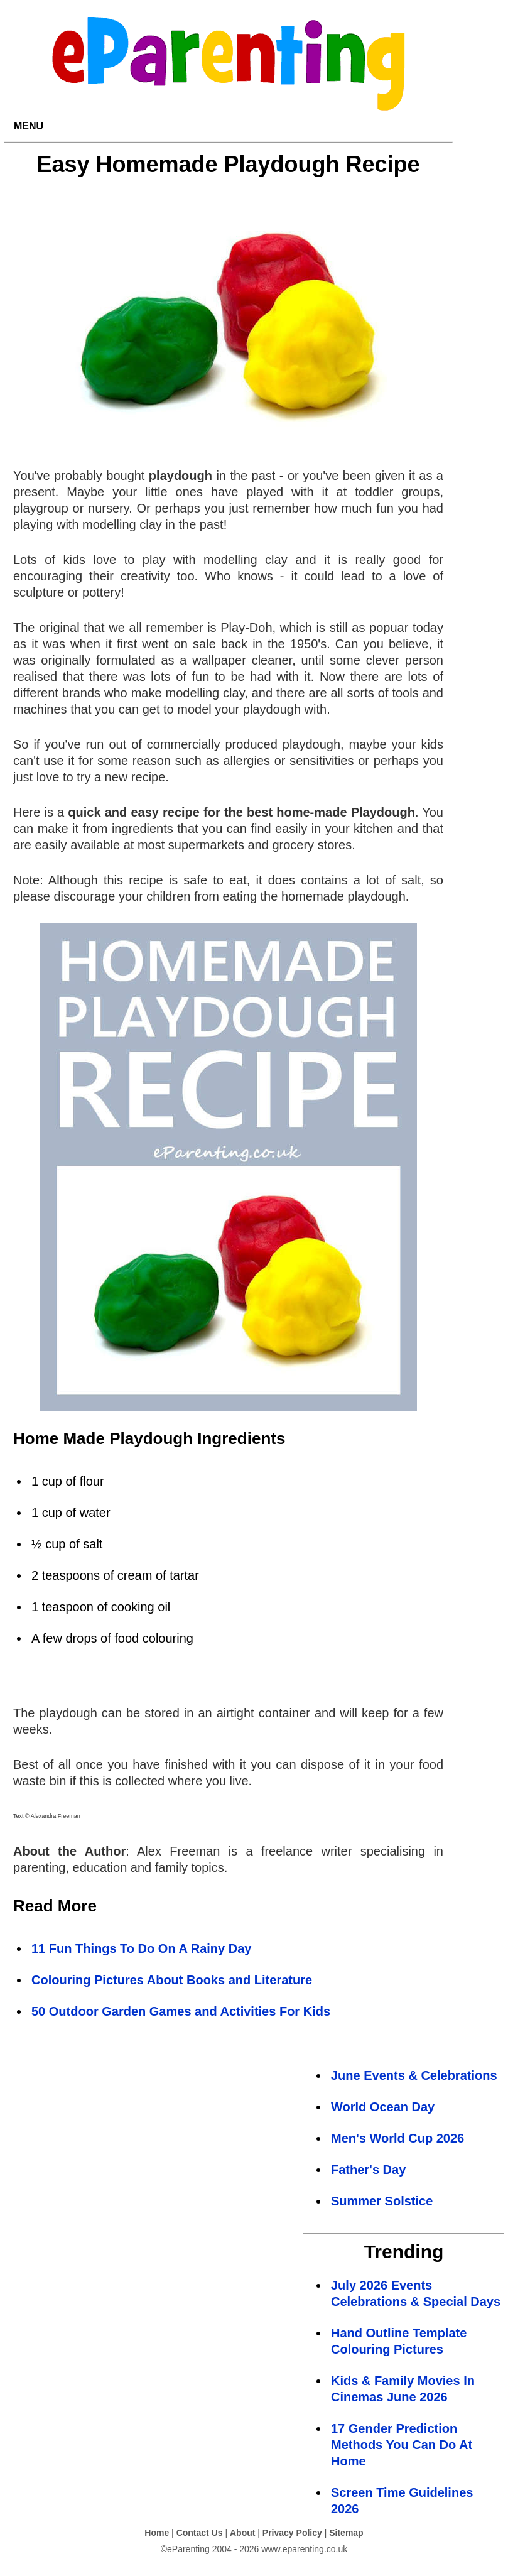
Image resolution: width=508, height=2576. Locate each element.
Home (156, 2533)
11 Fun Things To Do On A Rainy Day (141, 1948)
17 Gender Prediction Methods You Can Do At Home (401, 2444)
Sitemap (346, 2533)
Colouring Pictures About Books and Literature (171, 1980)
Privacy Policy (292, 2533)
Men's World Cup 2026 (397, 2138)
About (242, 2533)
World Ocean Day (383, 2107)
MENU (28, 126)
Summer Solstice (382, 2201)
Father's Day (368, 2170)
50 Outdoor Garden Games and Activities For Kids (180, 2011)
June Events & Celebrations (414, 2075)
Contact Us (199, 2533)
